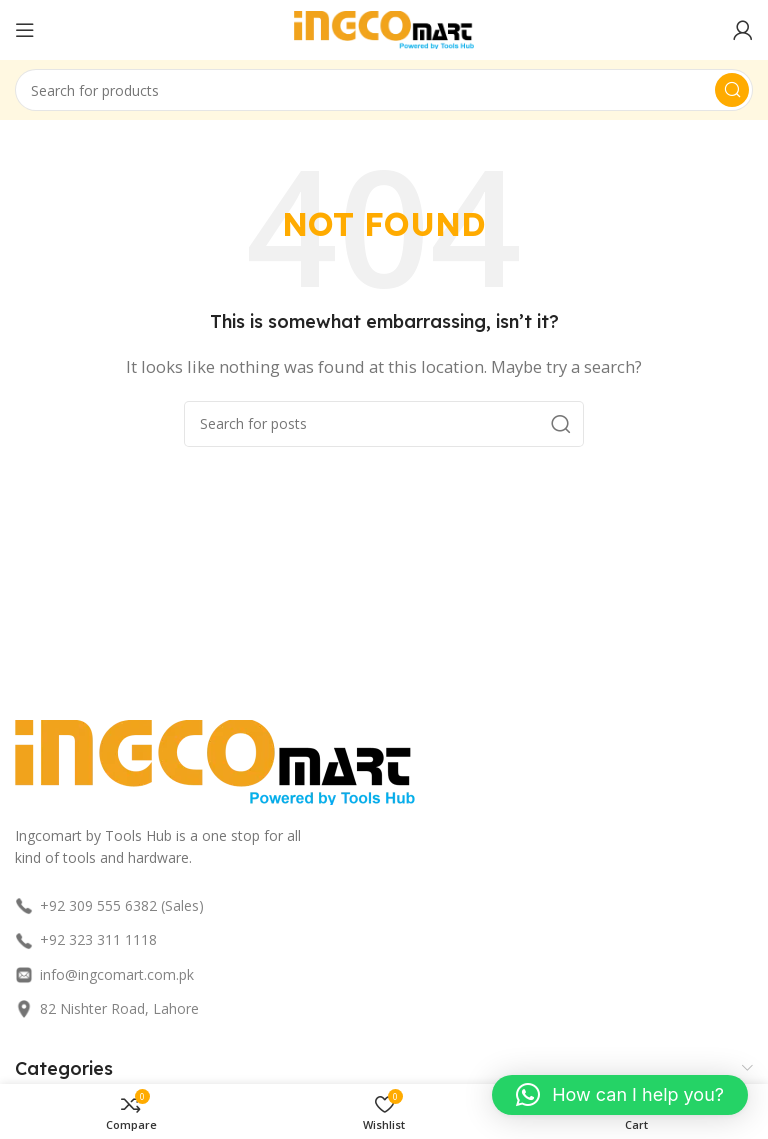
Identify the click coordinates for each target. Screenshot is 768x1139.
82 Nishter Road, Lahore (107, 1008)
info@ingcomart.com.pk (104, 974)
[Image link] (215, 760)
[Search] (384, 90)
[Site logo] (384, 28)
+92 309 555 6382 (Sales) (109, 905)
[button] (620, 1095)
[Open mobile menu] (25, 30)
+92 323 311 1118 (86, 939)
